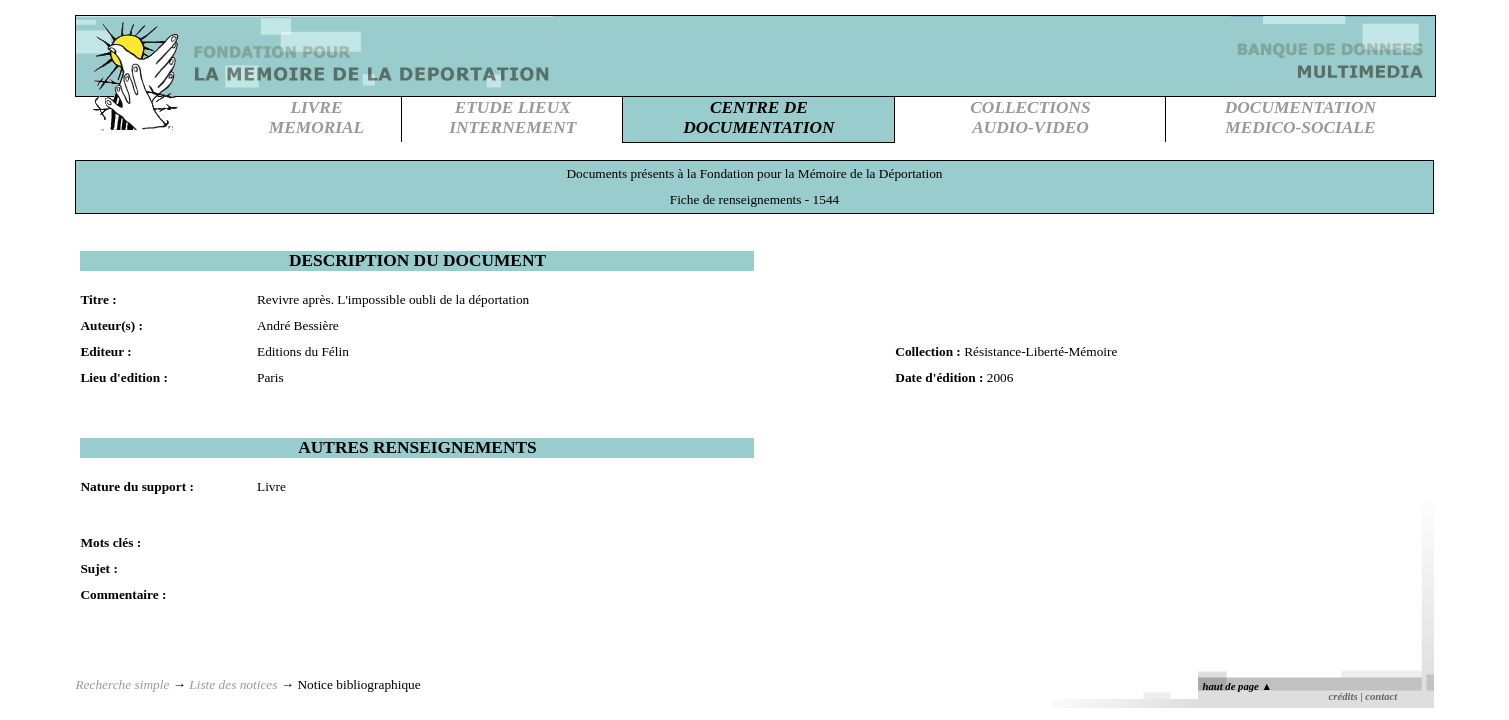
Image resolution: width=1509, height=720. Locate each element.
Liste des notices (233, 684)
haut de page (1237, 686)
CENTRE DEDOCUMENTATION (758, 117)
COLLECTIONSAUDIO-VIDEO (1030, 117)
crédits (1343, 696)
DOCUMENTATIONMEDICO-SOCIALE (1300, 117)
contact (1381, 696)
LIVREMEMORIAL (316, 117)
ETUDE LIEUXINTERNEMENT (512, 117)
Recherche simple (122, 684)
